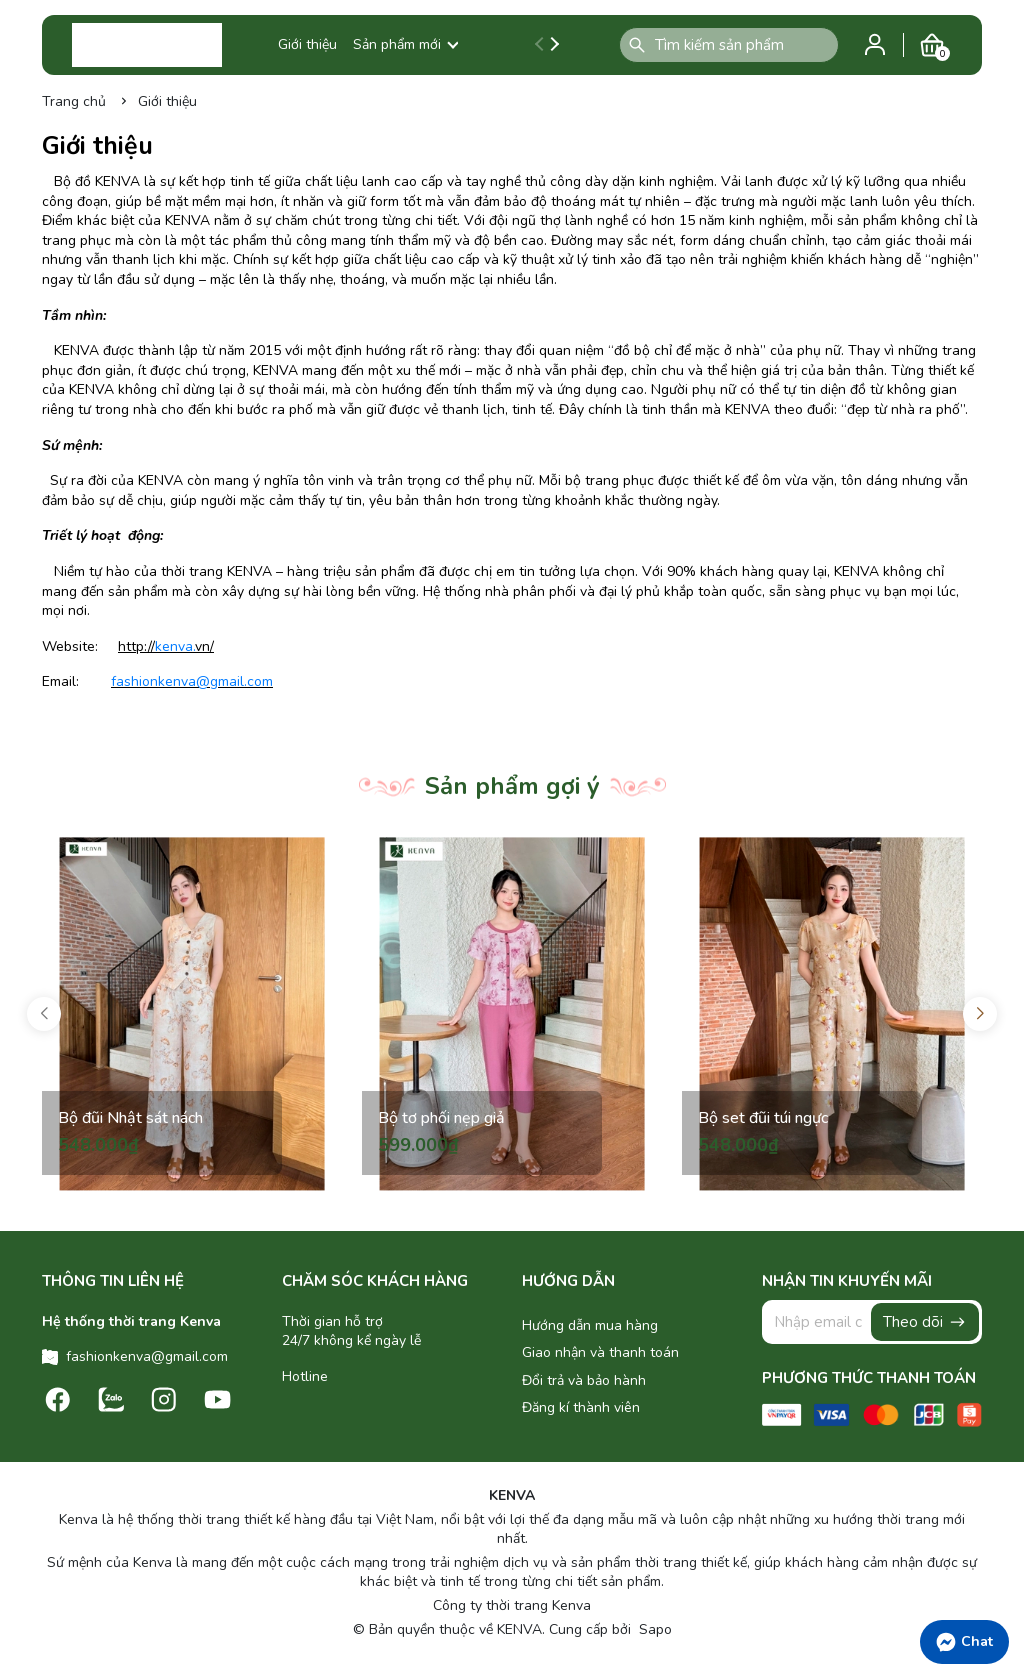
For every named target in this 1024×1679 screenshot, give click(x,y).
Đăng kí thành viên (581, 1407)
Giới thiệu (307, 44)
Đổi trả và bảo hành (584, 1380)
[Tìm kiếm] (637, 45)
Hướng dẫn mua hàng (590, 1325)
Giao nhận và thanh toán (600, 1352)
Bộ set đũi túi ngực (763, 1118)
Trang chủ (74, 101)
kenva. (175, 646)
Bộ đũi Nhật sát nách (130, 1118)
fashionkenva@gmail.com (192, 681)
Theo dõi (925, 1322)
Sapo (653, 1629)
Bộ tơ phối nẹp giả (441, 1118)
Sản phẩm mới (405, 44)
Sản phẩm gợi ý (512, 786)
